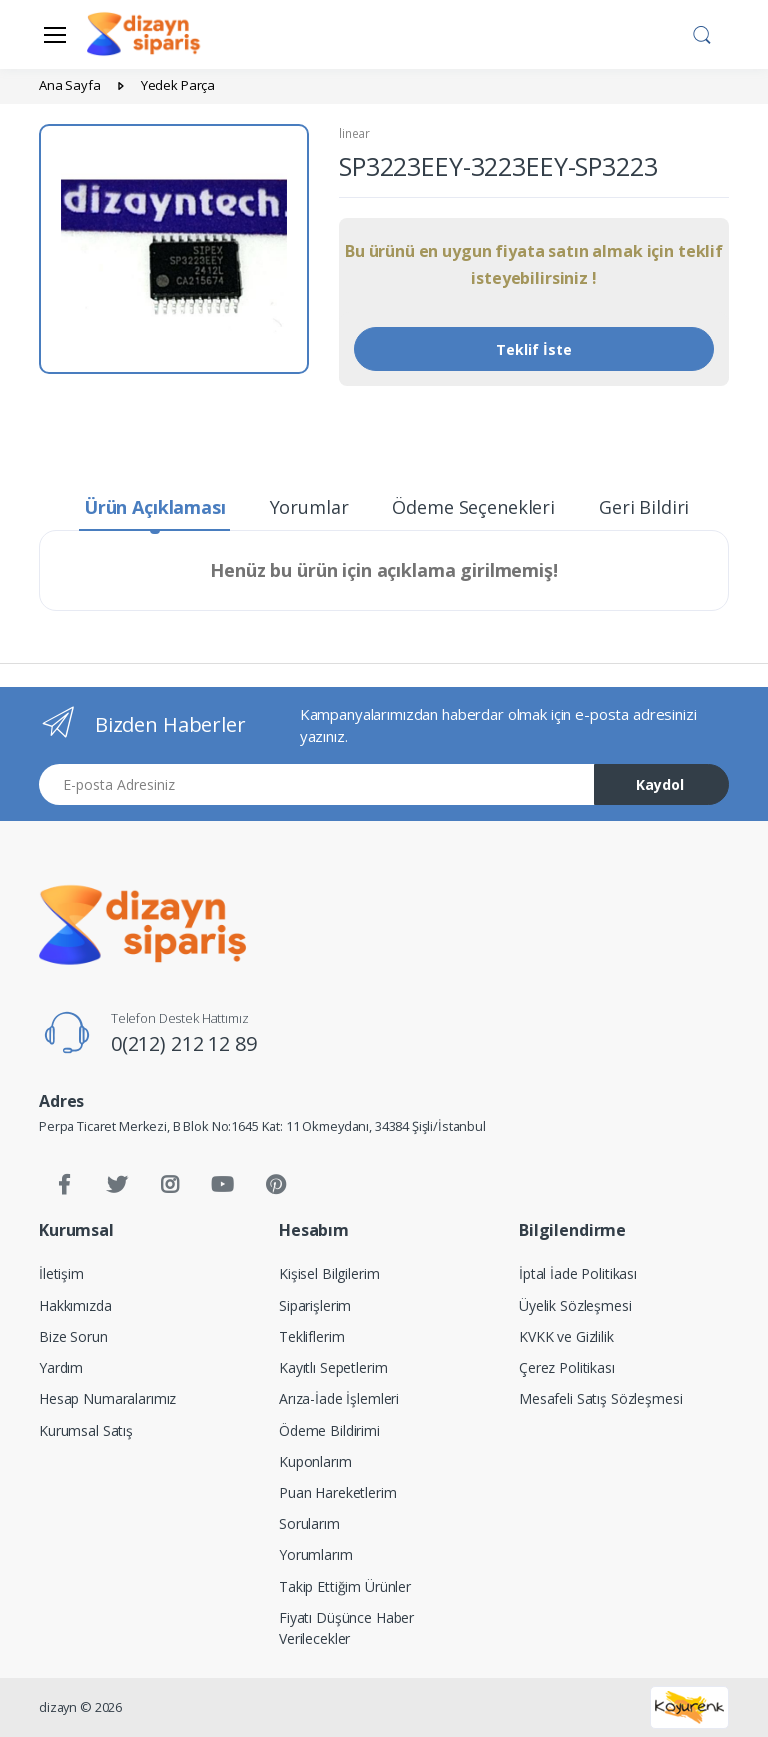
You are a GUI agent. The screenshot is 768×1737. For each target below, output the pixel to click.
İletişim (61, 1273)
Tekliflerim (311, 1336)
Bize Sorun (73, 1336)
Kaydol (660, 784)
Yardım (61, 1367)
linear (354, 133)
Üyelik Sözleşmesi (575, 1305)
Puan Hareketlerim (338, 1492)
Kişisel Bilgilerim (329, 1273)
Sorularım (309, 1523)
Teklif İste (534, 349)
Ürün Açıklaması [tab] (155, 507)
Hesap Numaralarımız (107, 1398)
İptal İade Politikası (578, 1273)
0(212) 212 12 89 (184, 1043)
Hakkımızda (75, 1305)
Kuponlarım (315, 1461)
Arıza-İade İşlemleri (339, 1398)
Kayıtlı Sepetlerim (333, 1367)
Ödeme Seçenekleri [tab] (473, 507)
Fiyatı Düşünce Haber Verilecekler (346, 1628)
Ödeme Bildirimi (329, 1430)
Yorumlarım (316, 1554)
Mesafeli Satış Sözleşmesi (600, 1398)
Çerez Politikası (567, 1367)
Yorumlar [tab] (309, 507)
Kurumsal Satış (86, 1430)
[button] (702, 33)
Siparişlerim (315, 1305)
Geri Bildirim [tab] (652, 507)
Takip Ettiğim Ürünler (345, 1586)
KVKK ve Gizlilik (566, 1336)
